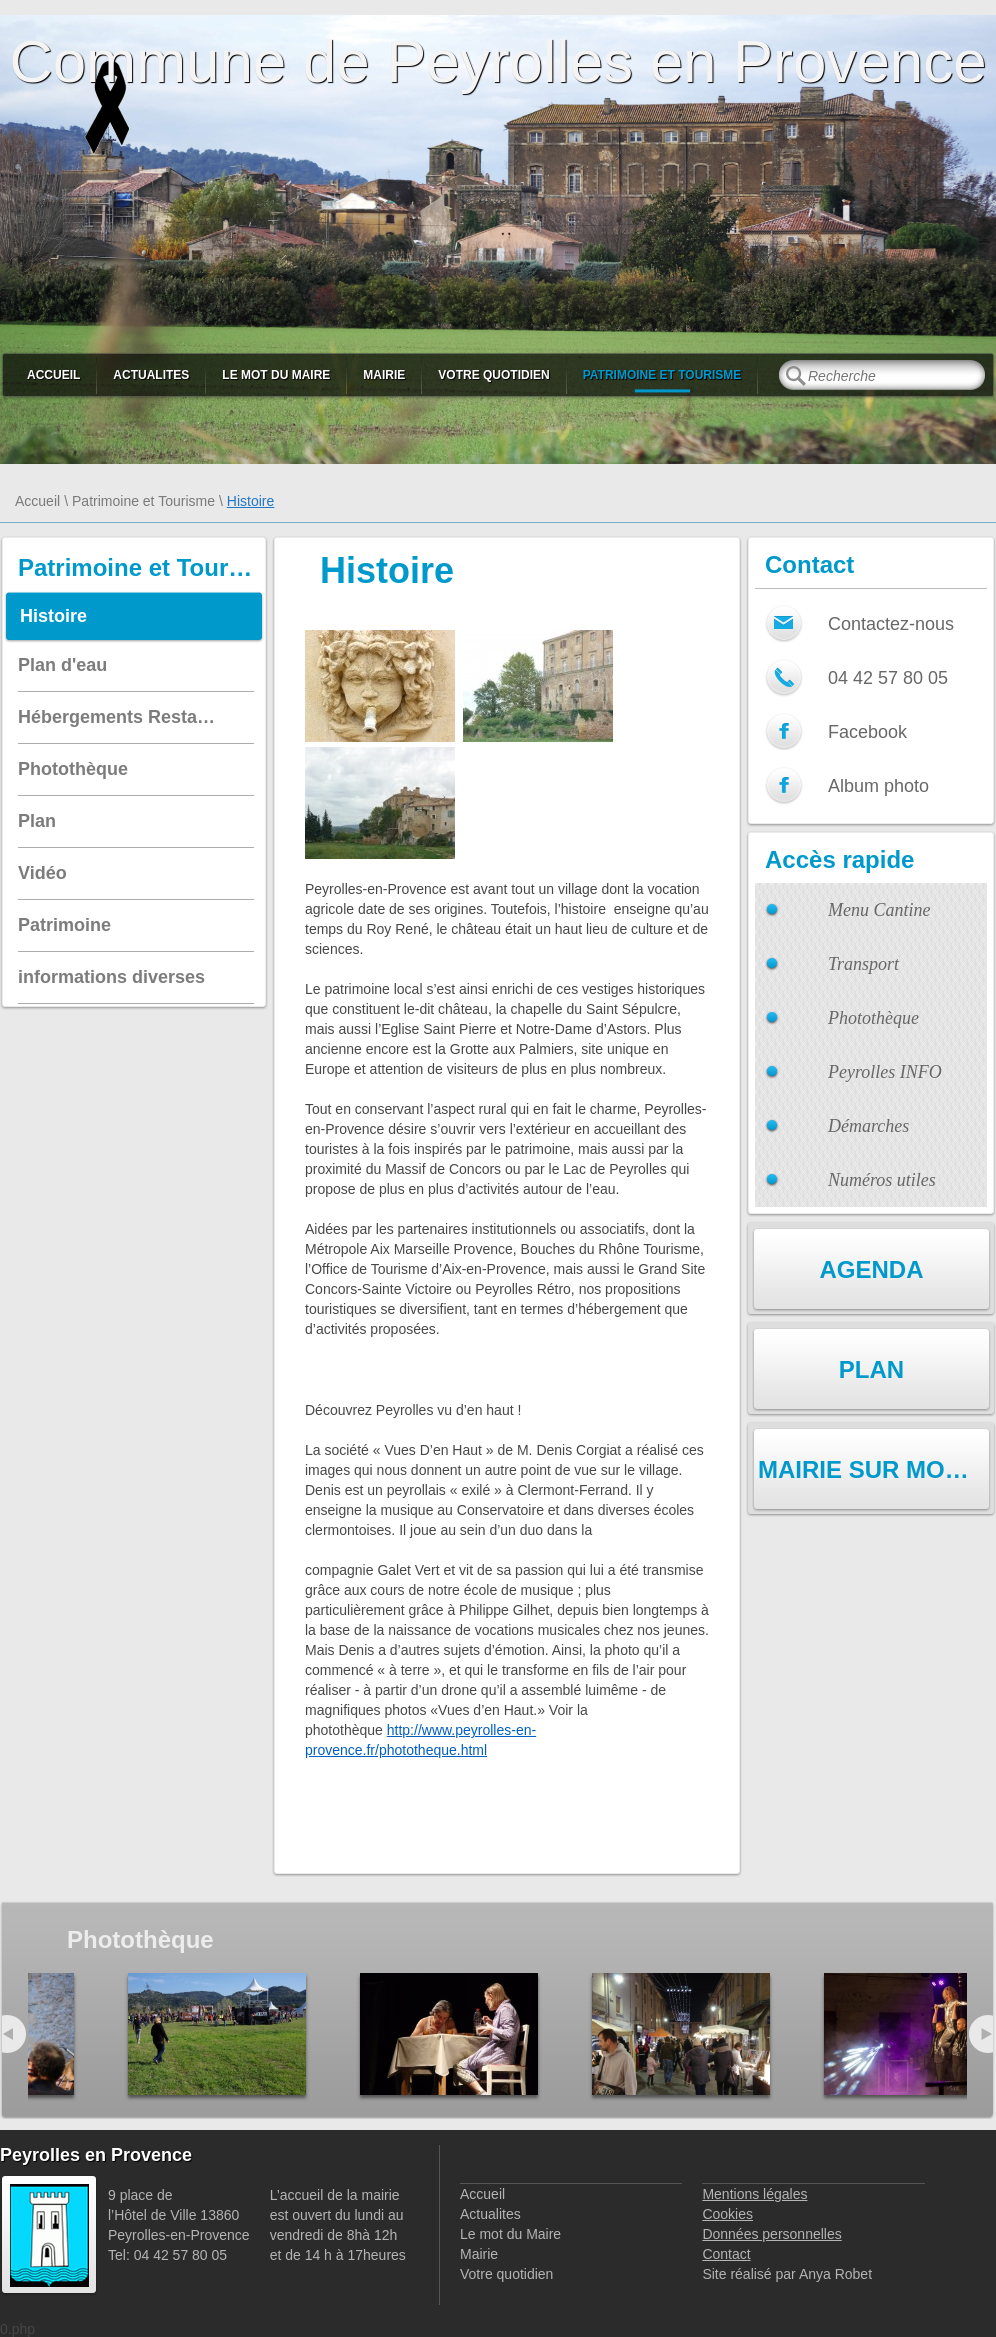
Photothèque (873, 1018)
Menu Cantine (879, 910)
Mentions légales (754, 2194)
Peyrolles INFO (885, 1072)
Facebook (867, 732)
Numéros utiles (882, 1180)
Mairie (384, 375)
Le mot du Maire (276, 375)
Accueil (53, 375)
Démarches (868, 1126)
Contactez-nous (891, 624)
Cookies (727, 2214)
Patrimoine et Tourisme (662, 375)
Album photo (878, 786)
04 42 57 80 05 (888, 678)
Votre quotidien (493, 375)
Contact (726, 2254)
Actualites (151, 375)
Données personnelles (771, 2234)
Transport (863, 964)
